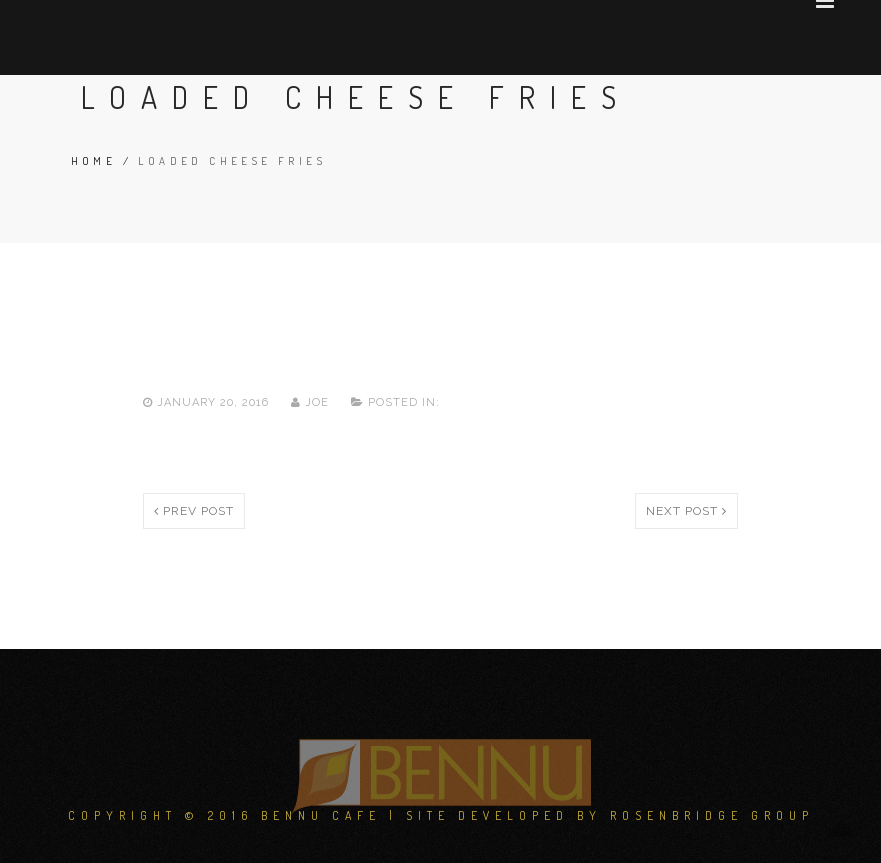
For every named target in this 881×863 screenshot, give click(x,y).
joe (312, 402)
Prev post (194, 511)
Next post (686, 511)
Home (94, 161)
